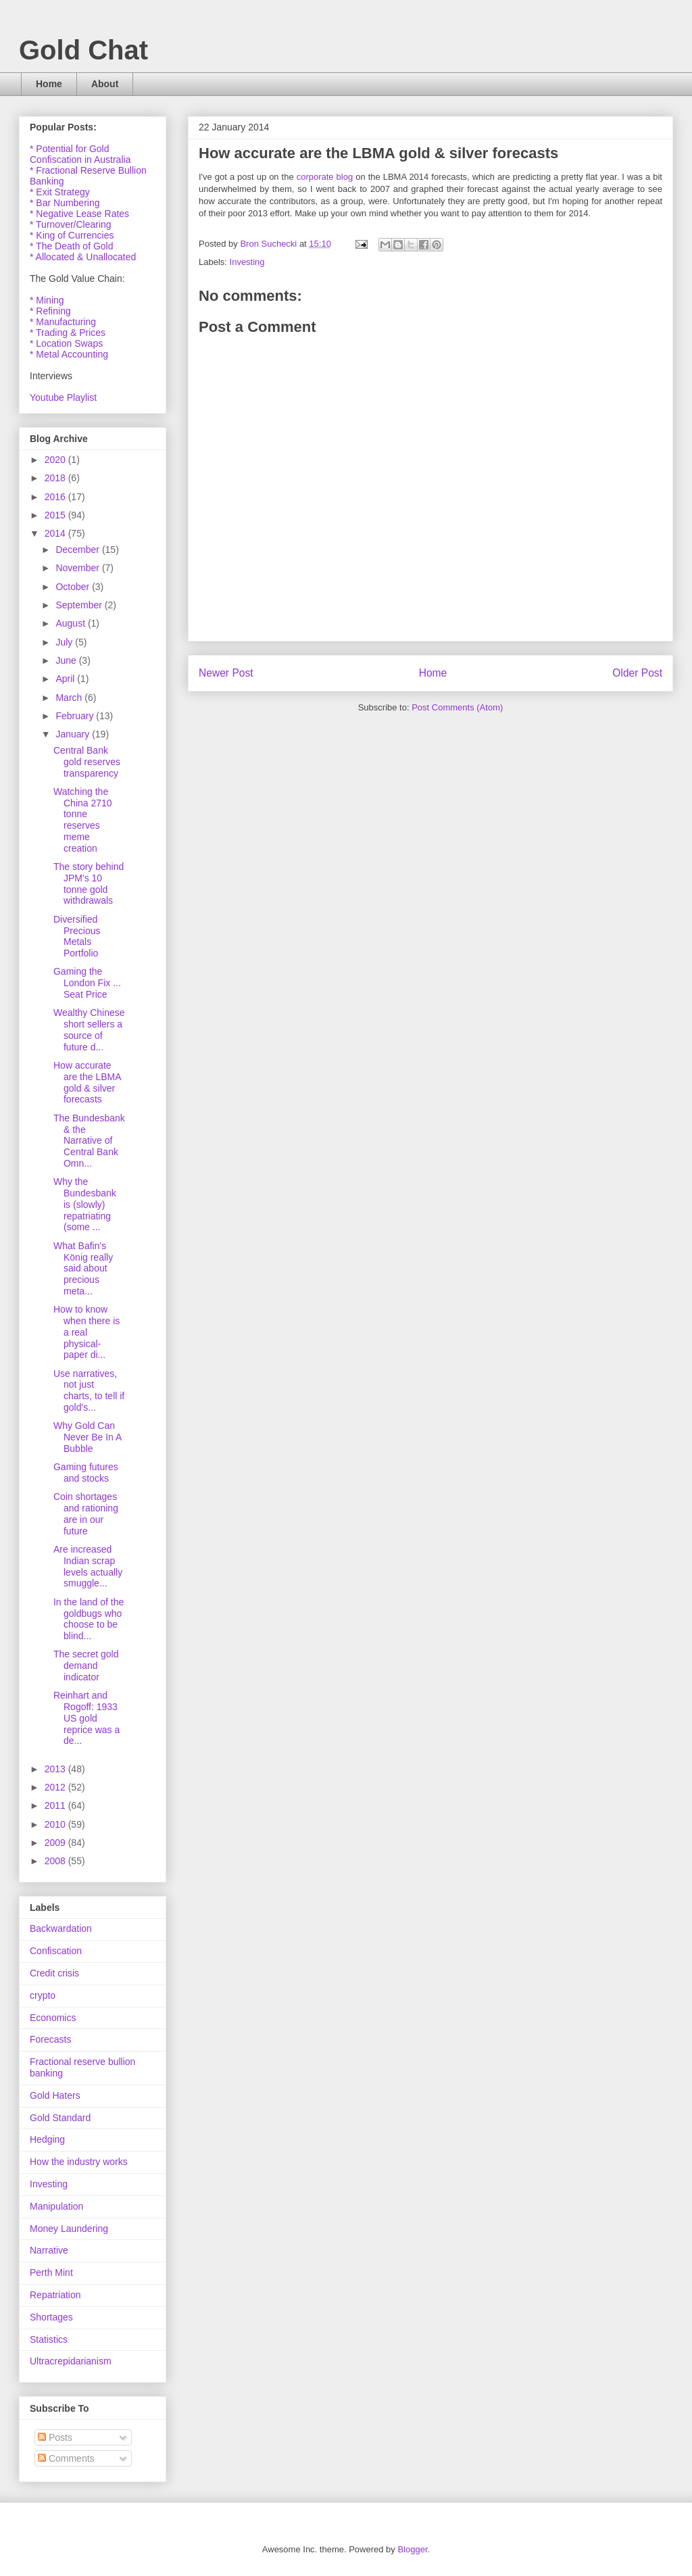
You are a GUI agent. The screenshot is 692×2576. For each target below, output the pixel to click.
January (73, 734)
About (104, 83)
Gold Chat (83, 50)
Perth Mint (51, 2272)
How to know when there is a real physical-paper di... (86, 1332)
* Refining (50, 311)
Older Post (637, 673)
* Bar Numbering (65, 202)
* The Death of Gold (71, 246)
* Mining (47, 300)
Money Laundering (69, 2228)
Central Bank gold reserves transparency (86, 762)
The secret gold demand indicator (86, 1665)
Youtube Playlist (63, 397)
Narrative (49, 2250)
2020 (56, 459)
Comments (66, 2458)
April (66, 678)
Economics (53, 2017)
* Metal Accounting (69, 354)
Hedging (47, 2139)
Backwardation (61, 1928)
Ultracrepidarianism (71, 2361)
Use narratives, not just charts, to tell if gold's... (88, 1390)
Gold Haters (55, 2095)
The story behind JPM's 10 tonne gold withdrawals (88, 883)
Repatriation (55, 2294)
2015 (56, 515)
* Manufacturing (63, 321)
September (79, 605)
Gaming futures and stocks (85, 1472)
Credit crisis (54, 1973)
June (66, 660)
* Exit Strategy (60, 192)
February (75, 715)
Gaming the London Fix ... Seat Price (87, 983)
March (69, 697)
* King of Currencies (72, 235)
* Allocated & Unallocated (83, 256)
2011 (56, 1805)
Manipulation (56, 2206)
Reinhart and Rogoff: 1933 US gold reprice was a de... (86, 1718)
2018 (56, 477)
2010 (56, 1824)
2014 (56, 533)
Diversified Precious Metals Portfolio (76, 936)
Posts (55, 2437)
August (71, 623)
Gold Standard (60, 2117)
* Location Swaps (66, 343)
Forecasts (50, 2039)
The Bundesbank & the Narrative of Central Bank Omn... (89, 1141)
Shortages (51, 2317)
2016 (56, 496)
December (78, 549)
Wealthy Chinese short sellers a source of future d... (89, 1029)
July (65, 642)
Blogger (412, 2549)
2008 (56, 1860)
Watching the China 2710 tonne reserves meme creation (82, 820)
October (73, 586)
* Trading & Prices (67, 332)
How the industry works (79, 2161)
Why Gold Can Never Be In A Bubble (87, 1437)
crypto (42, 1995)
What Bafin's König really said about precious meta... (83, 1268)
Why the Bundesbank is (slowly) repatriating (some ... (84, 1204)
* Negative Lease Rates (79, 213)
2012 (56, 1787)
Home (49, 83)
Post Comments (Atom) (457, 707)
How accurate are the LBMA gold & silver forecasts (87, 1082)
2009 (56, 1842)
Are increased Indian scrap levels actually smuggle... (87, 1566)
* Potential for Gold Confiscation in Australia (80, 154)
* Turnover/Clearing (71, 224)
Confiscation (56, 1950)
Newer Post (226, 673)
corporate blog (325, 177)
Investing (247, 262)
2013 (56, 1769)
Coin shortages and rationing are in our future (85, 1513)
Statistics (49, 2339)
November (78, 567)
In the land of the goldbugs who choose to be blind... (88, 1619)
